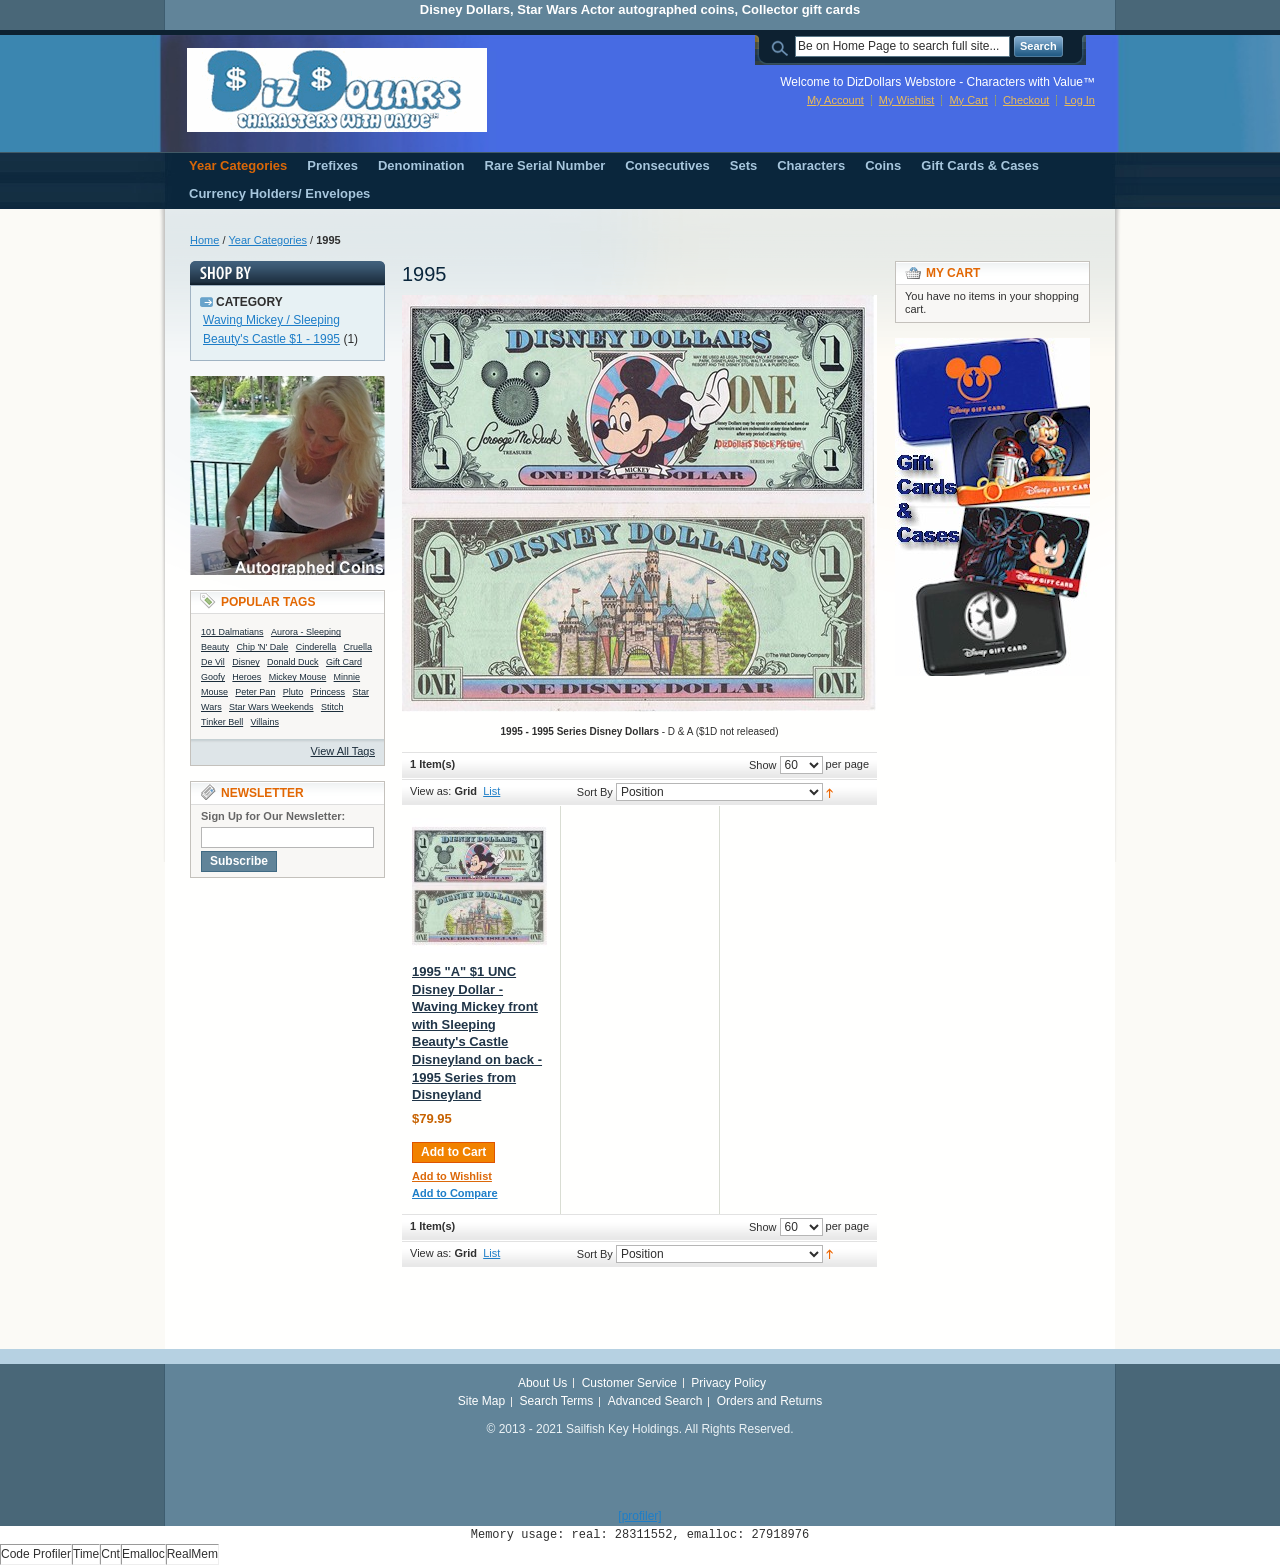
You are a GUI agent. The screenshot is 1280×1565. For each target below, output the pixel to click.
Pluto (293, 692)
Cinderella (316, 647)
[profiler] (639, 1516)
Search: (783, 46)
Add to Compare (455, 1193)
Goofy (213, 677)
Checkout (1026, 100)
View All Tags (343, 751)
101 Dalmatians (232, 632)
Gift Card (344, 662)
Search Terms (557, 1401)
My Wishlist (907, 100)
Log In (1079, 100)
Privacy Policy (728, 1383)
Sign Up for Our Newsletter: (273, 816)
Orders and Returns (769, 1401)
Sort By (595, 792)
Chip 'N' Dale (262, 647)
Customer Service (629, 1383)
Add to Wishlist (452, 1176)
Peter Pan (255, 692)
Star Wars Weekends (271, 707)
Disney (246, 662)
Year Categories (268, 240)
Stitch (332, 707)
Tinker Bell (222, 722)
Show (763, 765)
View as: (430, 791)
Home (204, 240)
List (491, 791)
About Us (542, 1383)
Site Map (481, 1401)
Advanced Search (655, 1401)
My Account (835, 100)
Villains (265, 722)
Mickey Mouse (298, 677)
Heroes (246, 677)
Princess (328, 692)
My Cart (968, 100)
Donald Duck (293, 662)
